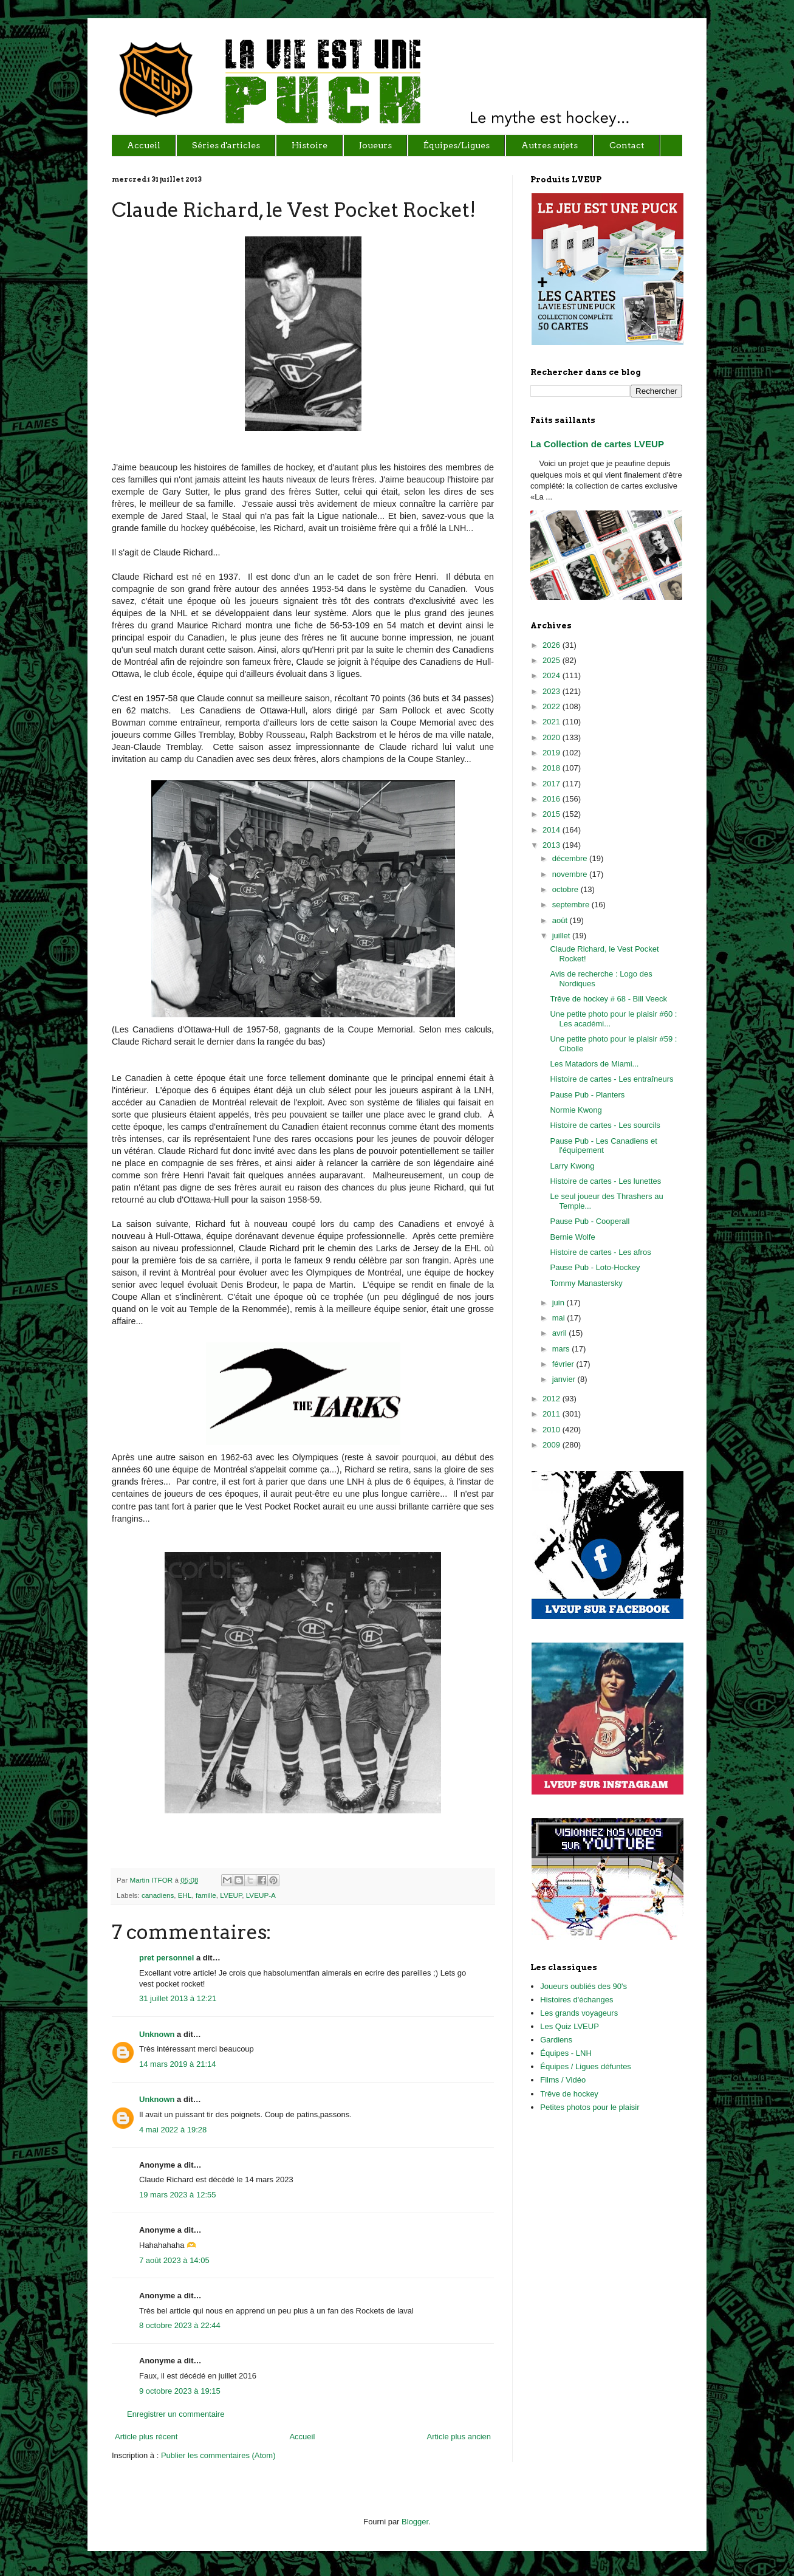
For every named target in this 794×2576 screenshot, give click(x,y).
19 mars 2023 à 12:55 (177, 2194)
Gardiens (556, 2039)
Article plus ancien (459, 2436)
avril (560, 1333)
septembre (572, 904)
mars (562, 1348)
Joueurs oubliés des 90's (583, 1986)
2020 (552, 737)
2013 (552, 845)
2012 (552, 1398)
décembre (570, 858)
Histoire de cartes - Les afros (600, 1252)
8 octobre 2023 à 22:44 (180, 2325)
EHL (185, 1895)
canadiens (158, 1895)
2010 (552, 1429)
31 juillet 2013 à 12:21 (177, 1998)
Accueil (302, 2436)
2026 (552, 645)
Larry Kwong (572, 1165)
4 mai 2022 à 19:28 (173, 2129)
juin (559, 1302)
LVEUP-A (261, 1895)
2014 (552, 829)
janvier (565, 1379)
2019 (552, 752)
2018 (552, 767)
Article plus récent (146, 2436)
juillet (562, 935)
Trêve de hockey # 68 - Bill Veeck (608, 998)
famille (206, 1895)
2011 (552, 1413)
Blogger (415, 2521)
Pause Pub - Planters (587, 1094)
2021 (552, 721)
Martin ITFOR (151, 1880)
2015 (552, 814)
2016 (552, 798)
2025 (552, 660)
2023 (552, 691)
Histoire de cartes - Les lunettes (605, 1181)
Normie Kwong (575, 1110)
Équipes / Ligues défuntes (585, 2066)
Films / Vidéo (563, 2079)
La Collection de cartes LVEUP (597, 444)
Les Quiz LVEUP (569, 2026)
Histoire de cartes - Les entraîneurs (611, 1079)
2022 (552, 706)
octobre (566, 889)
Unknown (157, 2034)
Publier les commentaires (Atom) (218, 2455)
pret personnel (166, 1957)
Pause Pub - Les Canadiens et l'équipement (603, 1145)
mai (559, 1317)
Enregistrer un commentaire (175, 2414)
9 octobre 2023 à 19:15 (180, 2391)
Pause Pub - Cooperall (589, 1221)
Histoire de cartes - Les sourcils (605, 1125)
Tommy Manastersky (586, 1283)
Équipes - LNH (566, 2053)
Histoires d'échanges (576, 1999)
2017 (552, 783)
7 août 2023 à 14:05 (174, 2260)
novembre (570, 874)
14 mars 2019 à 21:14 (177, 2064)
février (564, 1364)
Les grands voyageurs (579, 2013)
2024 (552, 675)
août (561, 920)
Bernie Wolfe (572, 1237)
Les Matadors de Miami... (594, 1063)
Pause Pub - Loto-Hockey (595, 1267)
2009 (552, 1444)
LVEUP (231, 1895)
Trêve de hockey (569, 2093)
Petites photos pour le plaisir (589, 2107)
